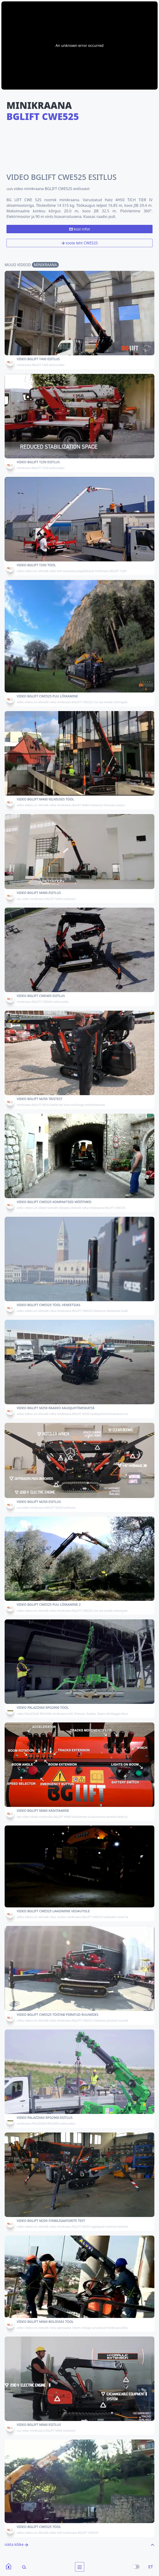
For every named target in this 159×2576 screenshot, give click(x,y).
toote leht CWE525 (79, 243)
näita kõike (16, 2544)
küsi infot (79, 229)
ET (150, 2567)
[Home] (8, 2566)
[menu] (79, 2567)
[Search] (21, 2566)
